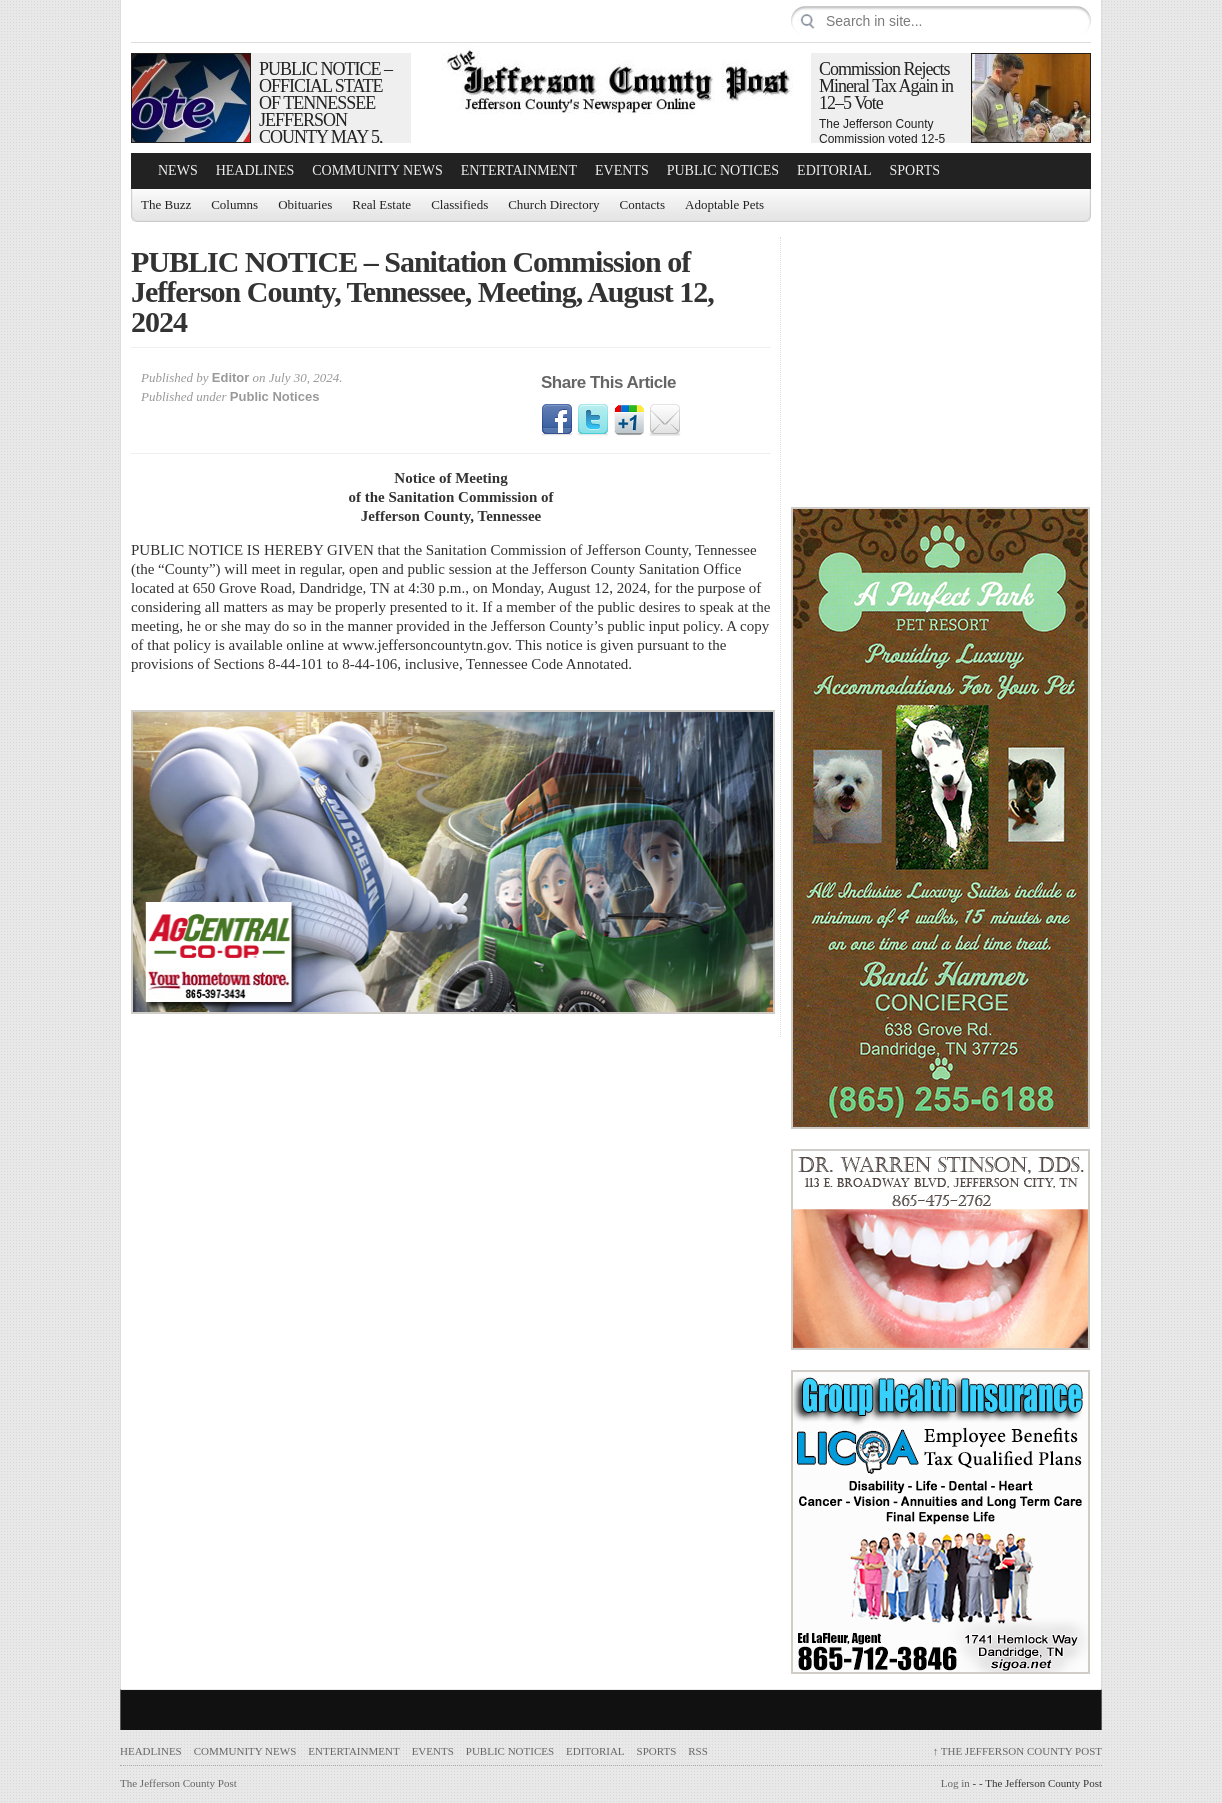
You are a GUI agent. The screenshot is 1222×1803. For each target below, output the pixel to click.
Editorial (834, 170)
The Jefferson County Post (1017, 1751)
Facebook (557, 420)
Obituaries (305, 204)
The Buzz (166, 204)
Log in (955, 1783)
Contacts (643, 204)
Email (665, 420)
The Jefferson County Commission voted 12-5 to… (882, 139)
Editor (231, 377)
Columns (234, 204)
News (178, 170)
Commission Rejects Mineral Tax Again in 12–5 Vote (886, 86)
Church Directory (553, 204)
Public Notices (723, 170)
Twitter (593, 420)
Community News (377, 170)
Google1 (629, 420)
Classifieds (459, 204)
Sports (915, 170)
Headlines (255, 170)
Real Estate (381, 204)
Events (622, 170)
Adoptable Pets (724, 204)
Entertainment (519, 170)
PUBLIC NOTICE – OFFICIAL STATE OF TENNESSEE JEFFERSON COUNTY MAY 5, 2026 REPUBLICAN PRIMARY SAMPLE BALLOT (330, 128)
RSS (698, 1751)
